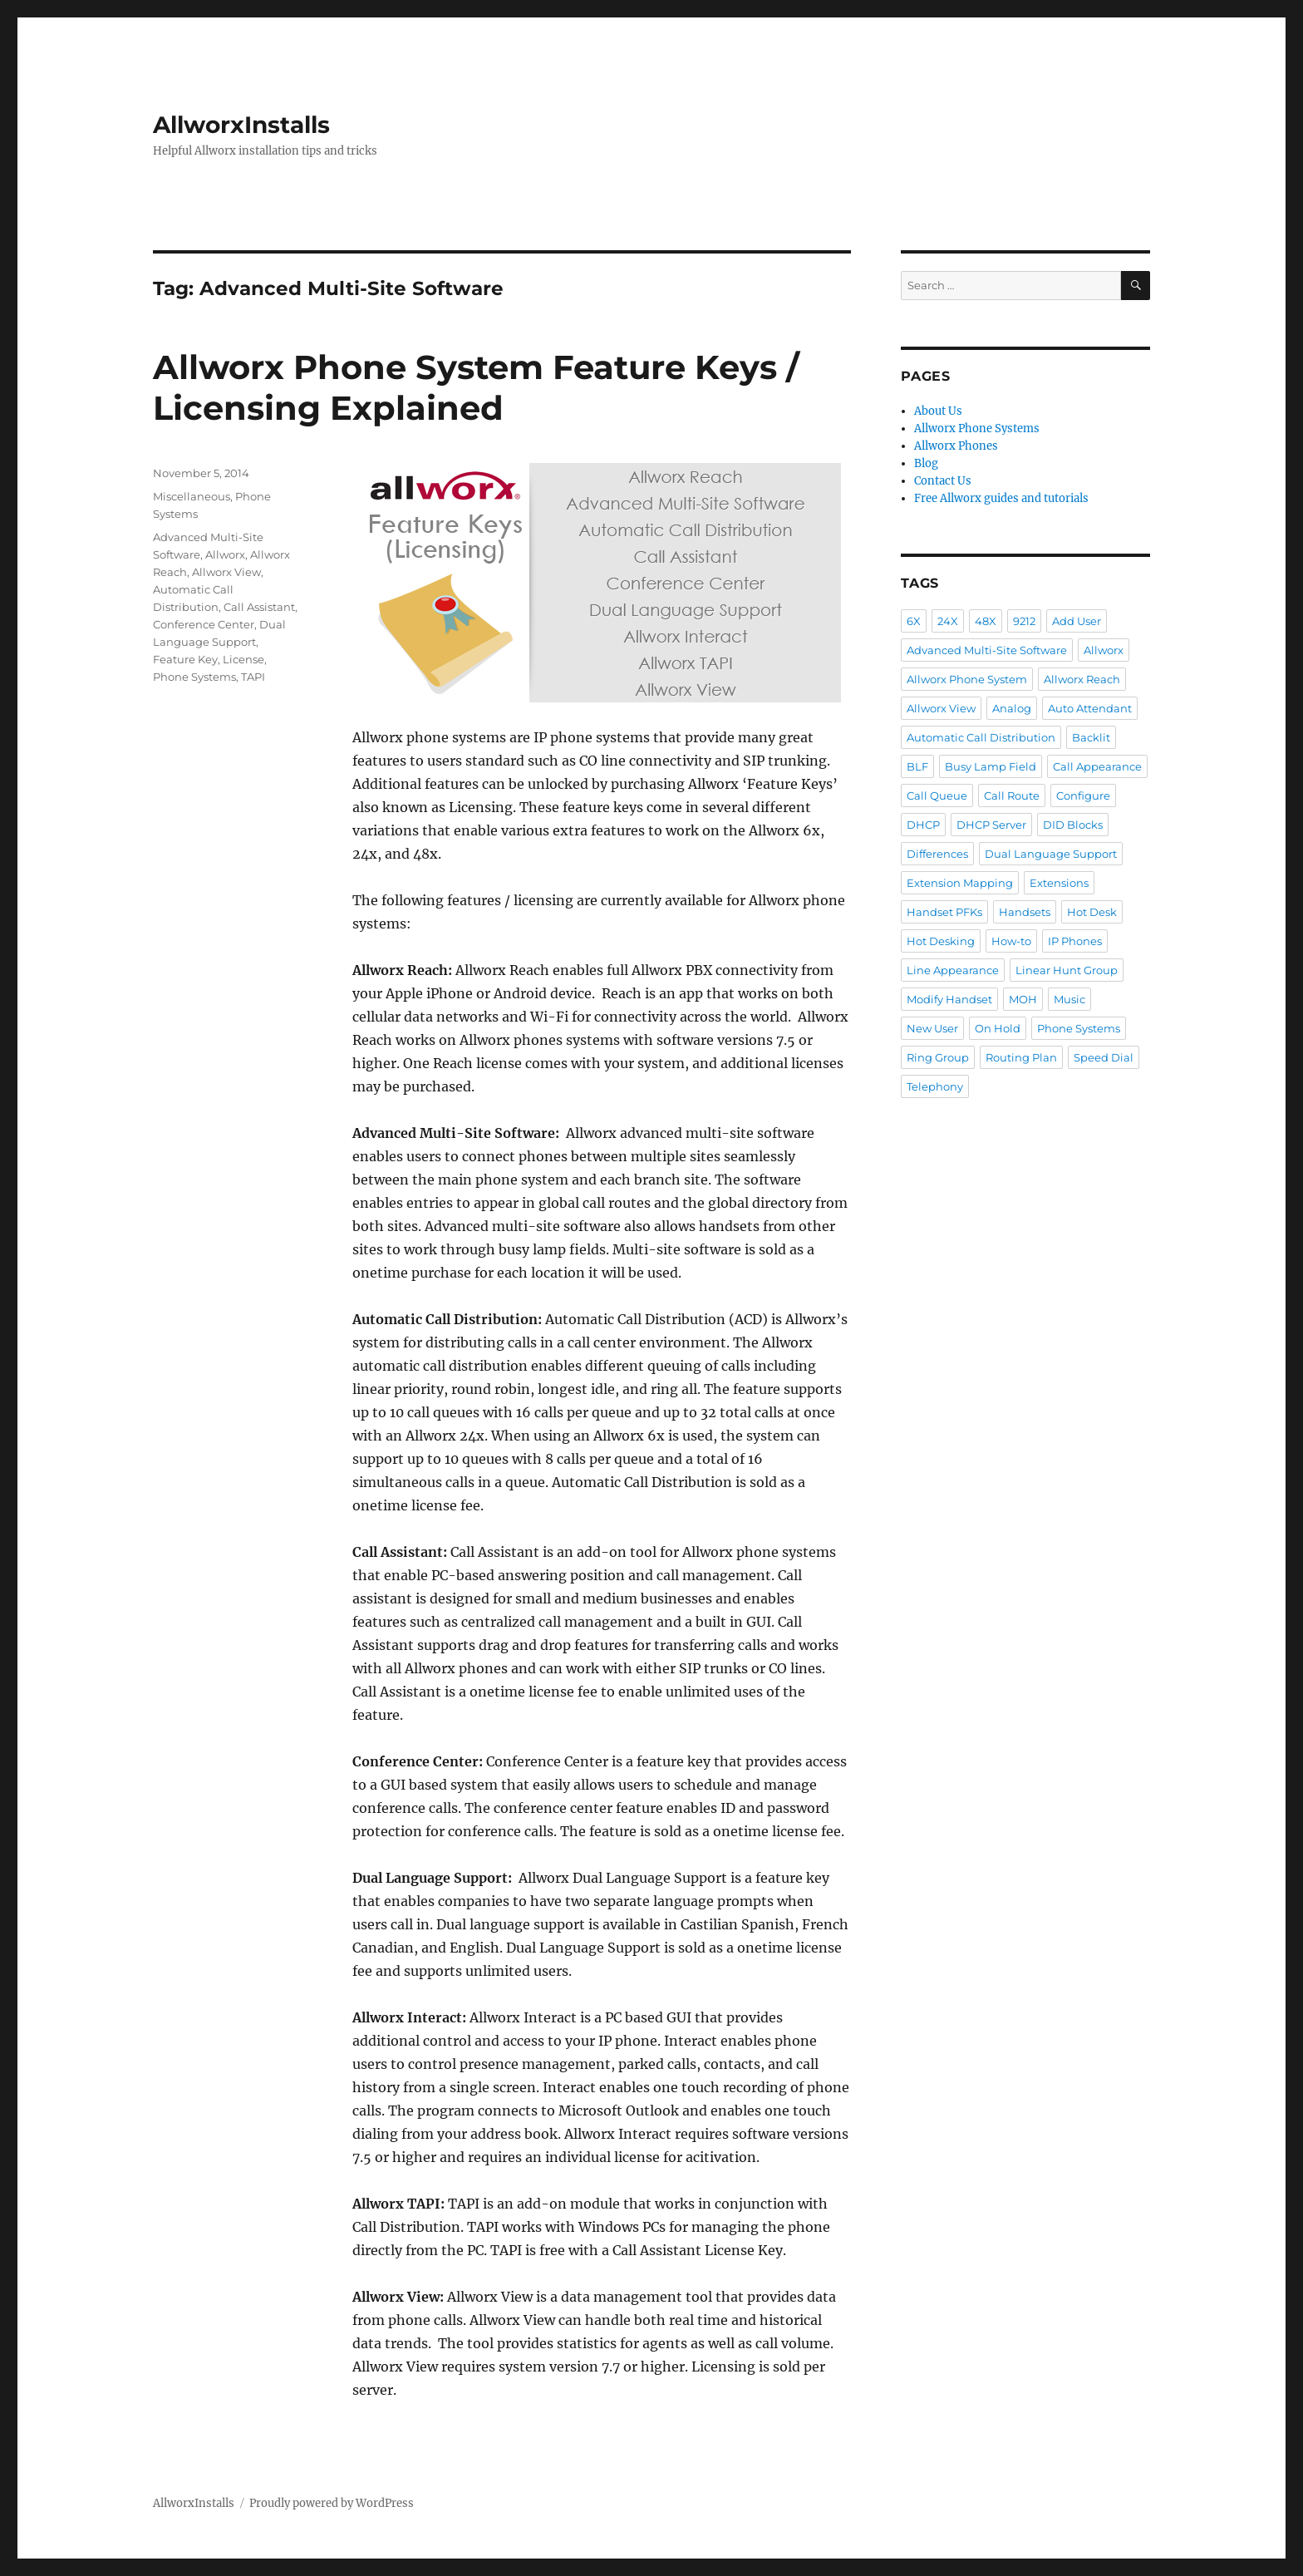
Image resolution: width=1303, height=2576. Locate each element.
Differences (937, 853)
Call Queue (937, 795)
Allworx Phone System (967, 679)
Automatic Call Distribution (981, 737)
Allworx (225, 554)
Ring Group (938, 1057)
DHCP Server (991, 824)
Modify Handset (949, 999)
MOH (1023, 999)
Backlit (1091, 737)
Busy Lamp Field (990, 766)
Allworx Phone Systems (977, 428)
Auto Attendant (1090, 708)
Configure (1083, 795)
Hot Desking (941, 941)
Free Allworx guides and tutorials (1001, 498)
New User (932, 1028)
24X (947, 621)
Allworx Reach (1082, 679)
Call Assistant (259, 606)
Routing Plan (1021, 1057)
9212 (1024, 621)
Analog (1011, 708)
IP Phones (1075, 941)
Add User (1076, 621)
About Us (938, 411)
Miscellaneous (191, 496)
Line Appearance (953, 970)
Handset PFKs (944, 912)
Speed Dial (1103, 1057)
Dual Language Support (1051, 853)
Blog (926, 463)
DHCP (923, 824)
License (243, 659)
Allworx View (226, 572)
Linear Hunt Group (1066, 970)
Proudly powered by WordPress (331, 2503)
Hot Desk (1092, 912)
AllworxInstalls (241, 125)
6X (914, 621)
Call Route (1012, 795)
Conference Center (203, 624)
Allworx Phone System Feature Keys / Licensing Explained (476, 387)
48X (985, 621)
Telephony (935, 1086)
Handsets (1024, 912)
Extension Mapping (960, 882)
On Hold (997, 1028)
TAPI (253, 676)
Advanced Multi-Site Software (987, 650)
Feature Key (185, 659)
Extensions (1059, 882)
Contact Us (942, 481)
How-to (1011, 941)
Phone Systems (194, 676)
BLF (917, 766)
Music (1069, 999)
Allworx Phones (956, 446)
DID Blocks (1073, 824)
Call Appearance (1097, 766)
